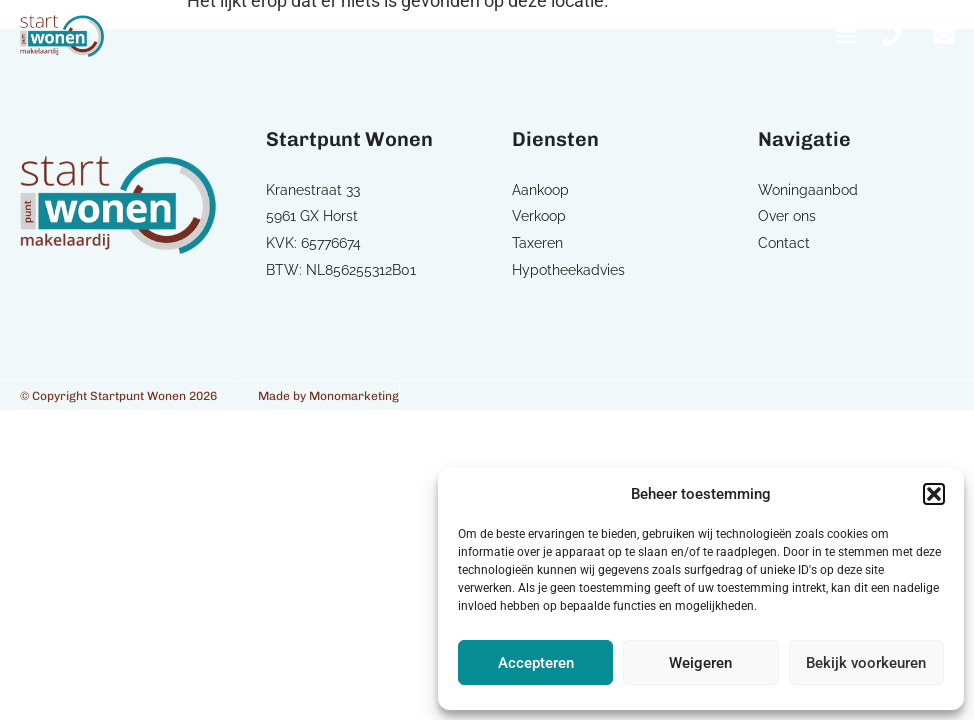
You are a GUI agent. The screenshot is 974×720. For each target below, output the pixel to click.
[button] (934, 494)
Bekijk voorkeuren (866, 663)
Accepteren (536, 663)
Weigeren (700, 663)
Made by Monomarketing (328, 396)
